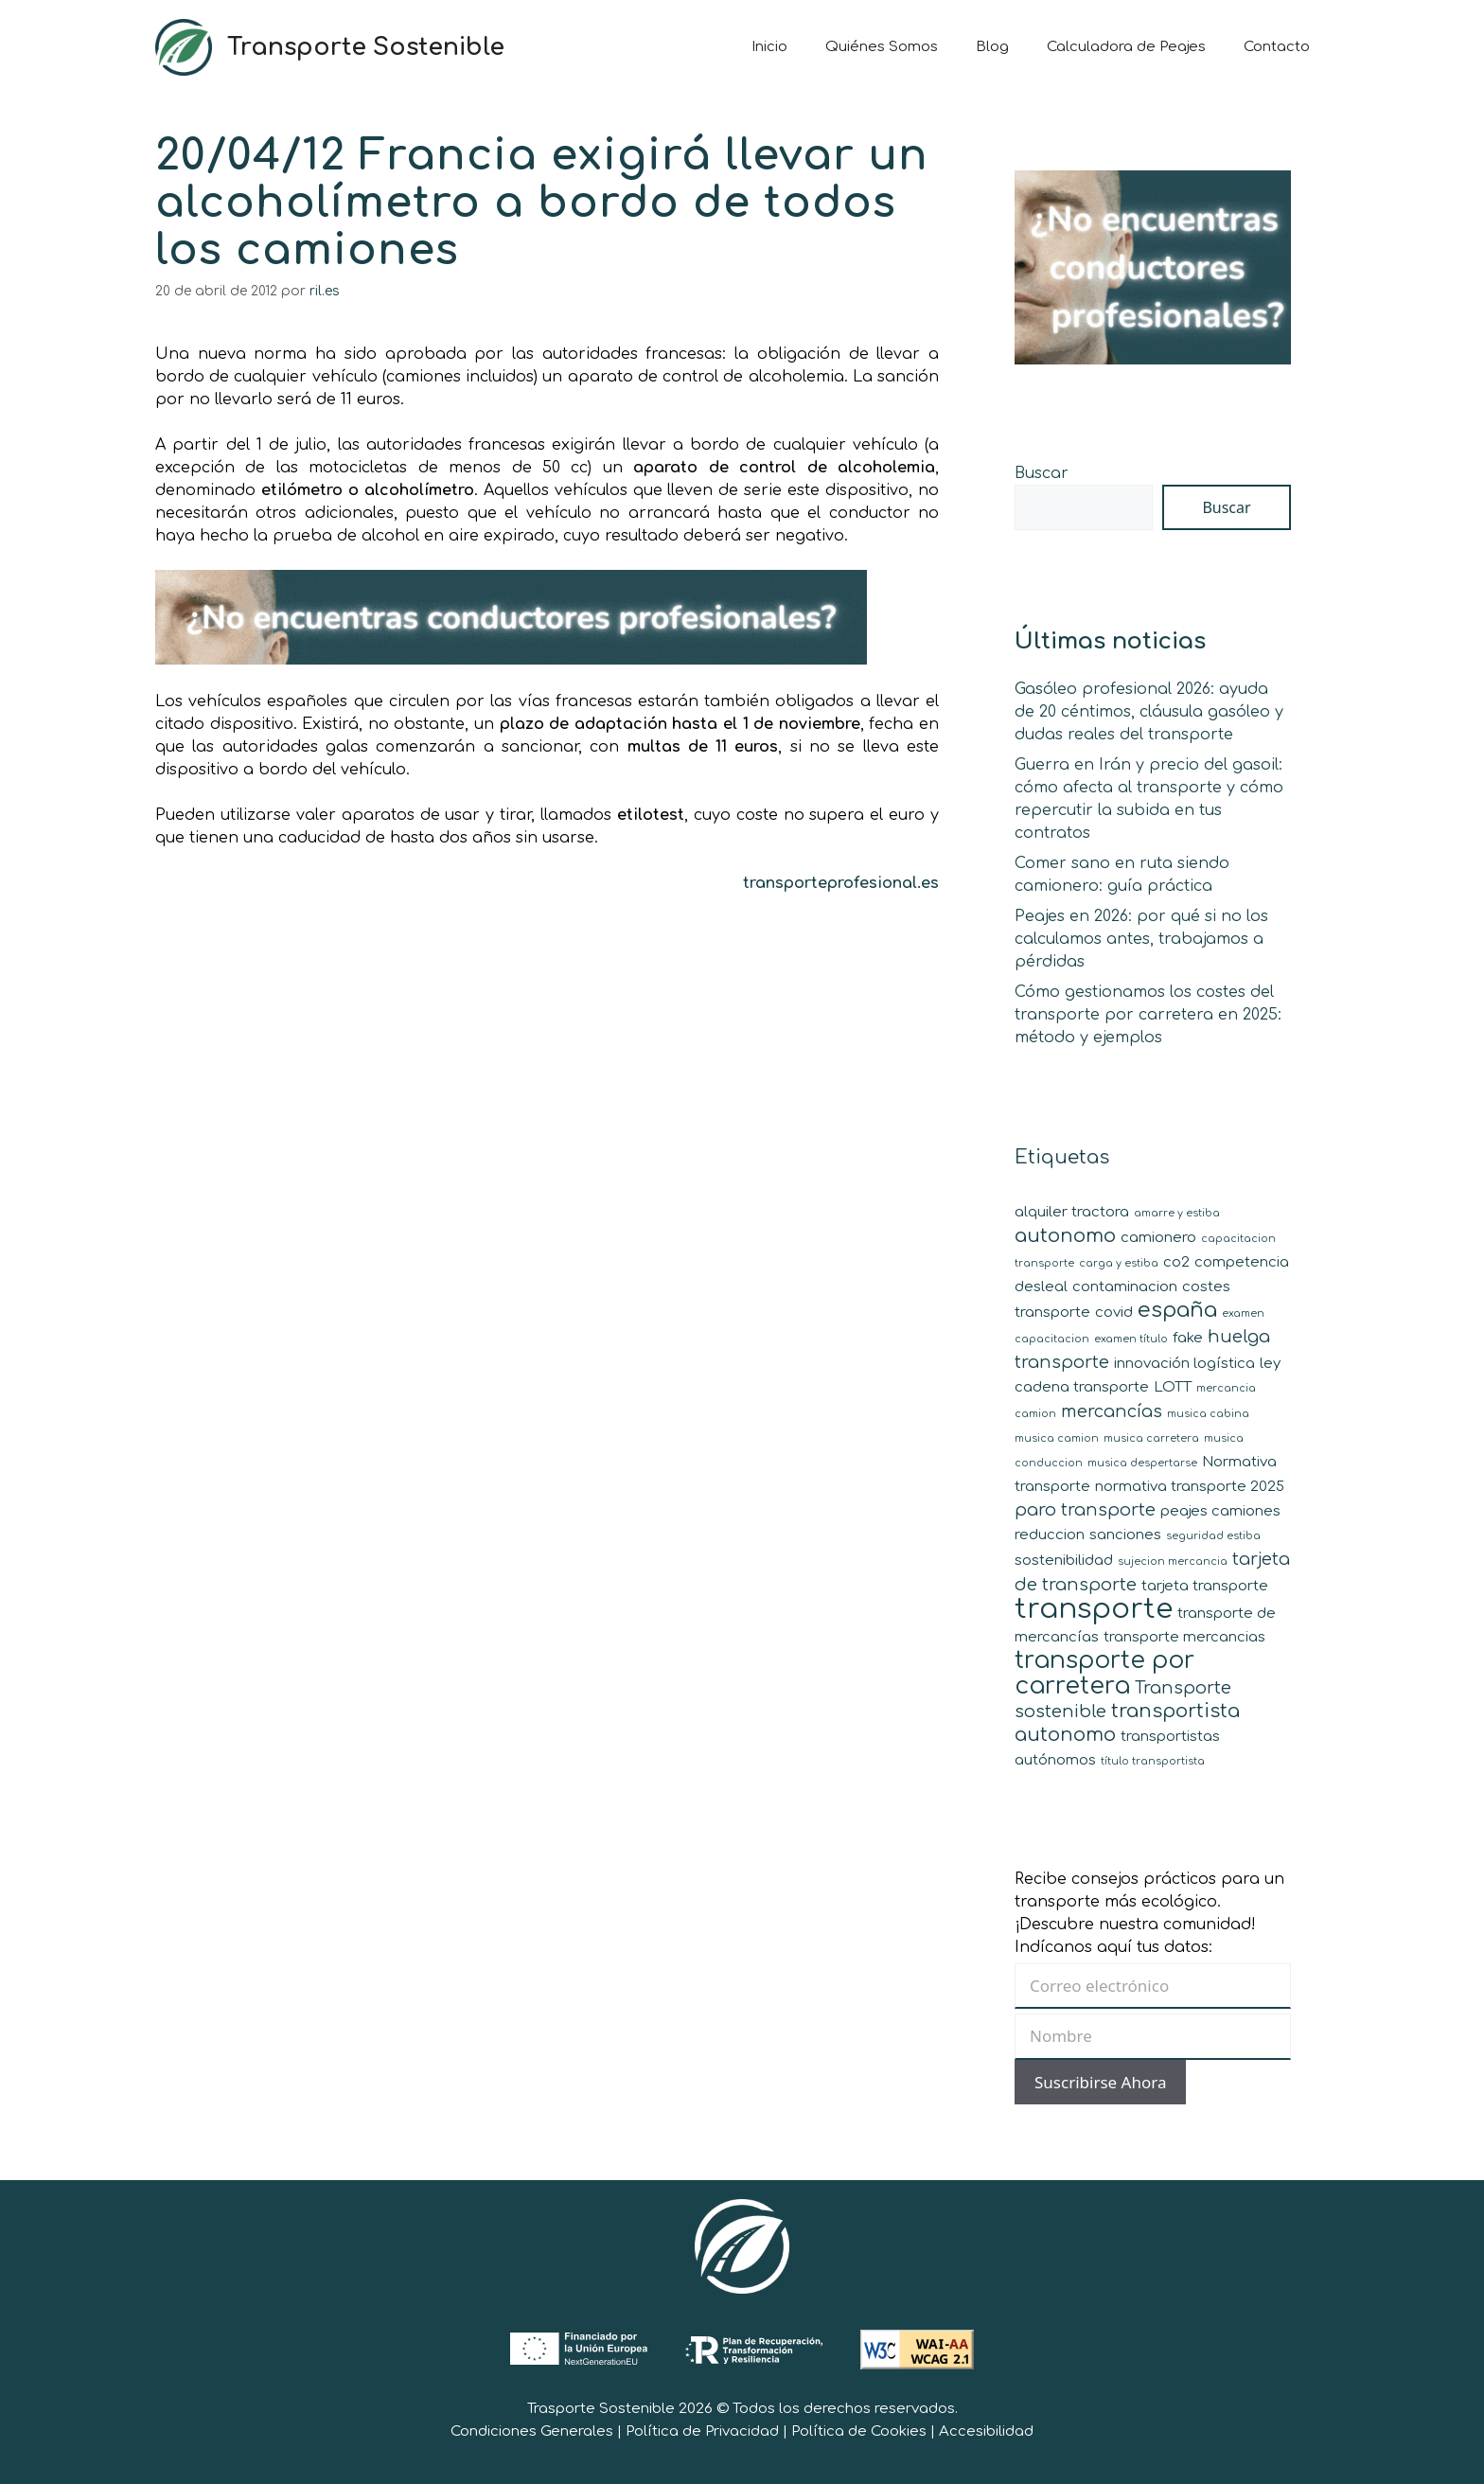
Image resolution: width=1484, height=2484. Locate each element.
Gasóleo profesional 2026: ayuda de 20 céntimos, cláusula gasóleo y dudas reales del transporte (1149, 712)
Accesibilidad (986, 2431)
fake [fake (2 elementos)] (1188, 1338)
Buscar (1042, 473)
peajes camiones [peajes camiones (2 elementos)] (1220, 1511)
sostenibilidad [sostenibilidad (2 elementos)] (1064, 1560)
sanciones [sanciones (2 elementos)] (1125, 1535)
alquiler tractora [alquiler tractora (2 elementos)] (1072, 1212)
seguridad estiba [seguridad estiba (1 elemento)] (1213, 1536)
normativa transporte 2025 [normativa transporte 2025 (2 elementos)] (1189, 1487)
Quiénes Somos (881, 47)
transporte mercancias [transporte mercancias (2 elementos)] (1184, 1637)
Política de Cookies (859, 2431)
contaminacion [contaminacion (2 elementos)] (1124, 1287)
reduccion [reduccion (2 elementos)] (1050, 1535)
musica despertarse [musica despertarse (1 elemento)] (1142, 1463)
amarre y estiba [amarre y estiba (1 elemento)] (1177, 1213)
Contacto (1277, 47)
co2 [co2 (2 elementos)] (1176, 1262)
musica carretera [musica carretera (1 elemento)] (1151, 1438)
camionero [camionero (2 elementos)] (1158, 1238)
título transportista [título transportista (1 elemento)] (1153, 1761)
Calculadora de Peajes (1126, 47)
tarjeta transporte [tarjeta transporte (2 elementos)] (1204, 1586)
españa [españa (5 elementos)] (1177, 1310)
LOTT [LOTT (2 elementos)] (1173, 1387)
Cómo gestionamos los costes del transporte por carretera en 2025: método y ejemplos (1148, 1015)
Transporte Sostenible (365, 47)
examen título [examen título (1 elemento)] (1131, 1339)
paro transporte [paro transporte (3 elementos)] (1085, 1509)
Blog (992, 47)
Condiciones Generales (531, 2431)
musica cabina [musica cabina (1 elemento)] (1208, 1414)
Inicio (769, 47)
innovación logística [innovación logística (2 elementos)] (1184, 1364)
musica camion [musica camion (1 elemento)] (1057, 1438)
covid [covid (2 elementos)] (1114, 1312)
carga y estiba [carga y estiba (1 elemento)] (1118, 1263)
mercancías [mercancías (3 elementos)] (1111, 1411)
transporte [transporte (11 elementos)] (1094, 1608)
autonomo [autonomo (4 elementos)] (1065, 1236)
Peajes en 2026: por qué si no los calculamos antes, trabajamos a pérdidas (1141, 939)
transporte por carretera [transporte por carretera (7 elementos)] (1104, 1673)
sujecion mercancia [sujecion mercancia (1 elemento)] (1173, 1561)
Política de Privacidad (702, 2431)
